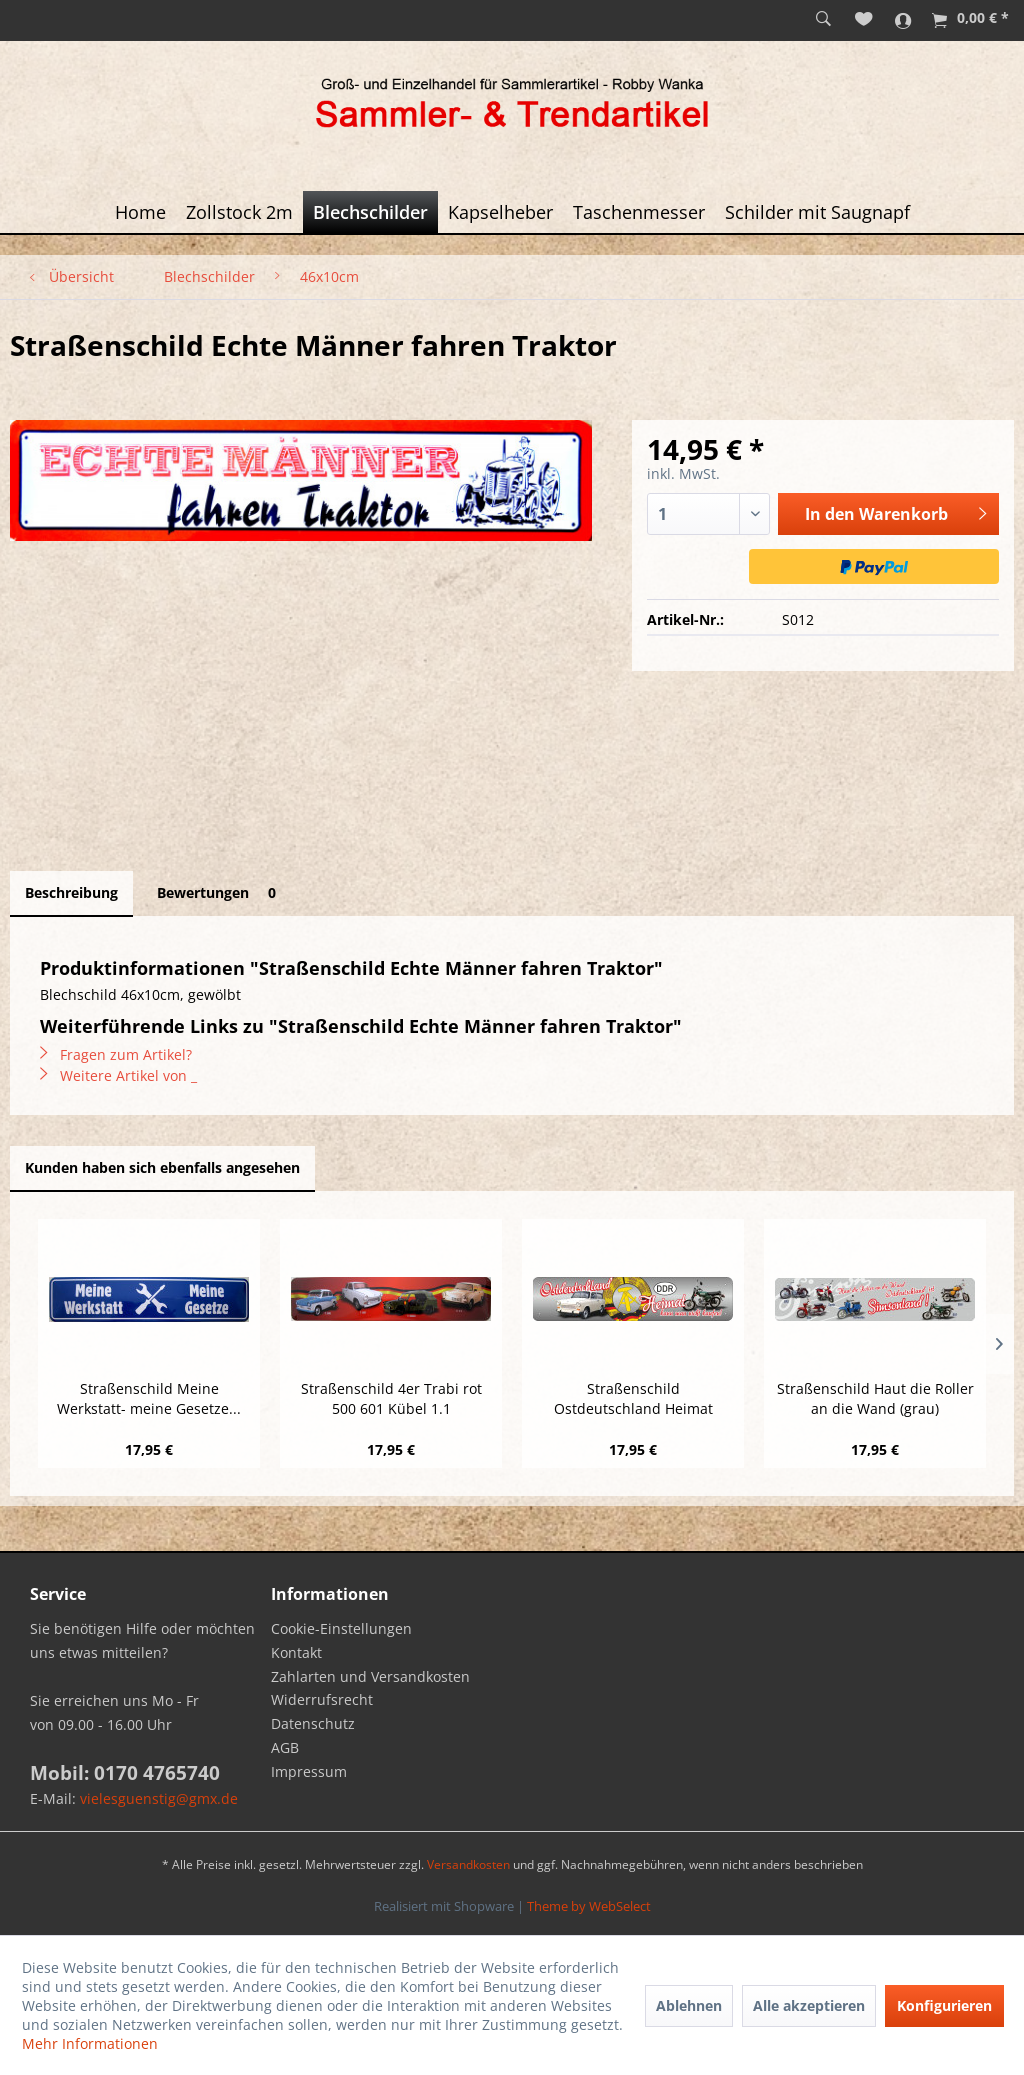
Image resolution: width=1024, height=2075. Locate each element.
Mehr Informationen (90, 2043)
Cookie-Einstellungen (341, 1628)
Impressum (309, 1771)
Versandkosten (468, 1864)
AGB (285, 1747)
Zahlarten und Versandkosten (370, 1676)
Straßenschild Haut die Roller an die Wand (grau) (875, 1398)
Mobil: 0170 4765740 (125, 1773)
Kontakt (296, 1652)
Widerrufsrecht (322, 1699)
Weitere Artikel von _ (118, 1075)
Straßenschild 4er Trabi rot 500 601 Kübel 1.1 (391, 1398)
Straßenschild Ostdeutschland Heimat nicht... (633, 1399)
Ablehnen (689, 2005)
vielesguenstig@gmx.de (159, 1798)
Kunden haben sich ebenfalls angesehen (162, 1167)
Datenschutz (313, 1723)
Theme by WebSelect (589, 1906)
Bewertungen (220, 892)
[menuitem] (823, 20)
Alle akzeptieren (809, 2005)
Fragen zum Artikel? (116, 1054)
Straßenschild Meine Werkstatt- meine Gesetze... (149, 1398)
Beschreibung (71, 892)
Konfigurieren (944, 2005)
